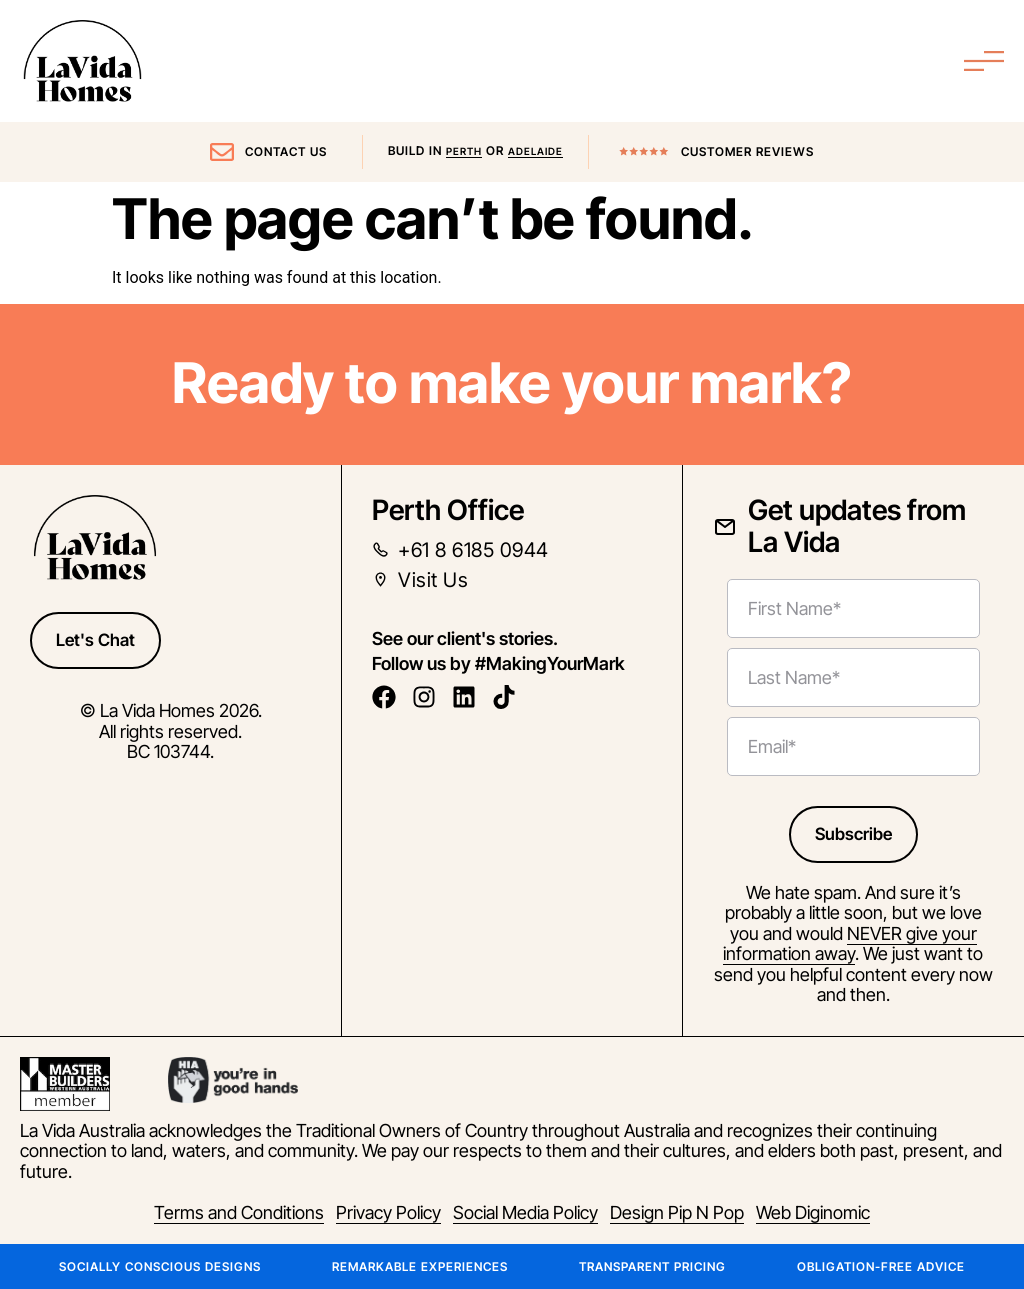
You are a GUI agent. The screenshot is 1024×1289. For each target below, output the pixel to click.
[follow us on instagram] (429, 697)
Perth (464, 151)
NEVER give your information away (850, 944)
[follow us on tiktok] (509, 697)
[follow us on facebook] (389, 697)
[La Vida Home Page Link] (82, 61)
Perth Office (448, 510)
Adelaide (535, 151)
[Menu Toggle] (984, 61)
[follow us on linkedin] (469, 697)
